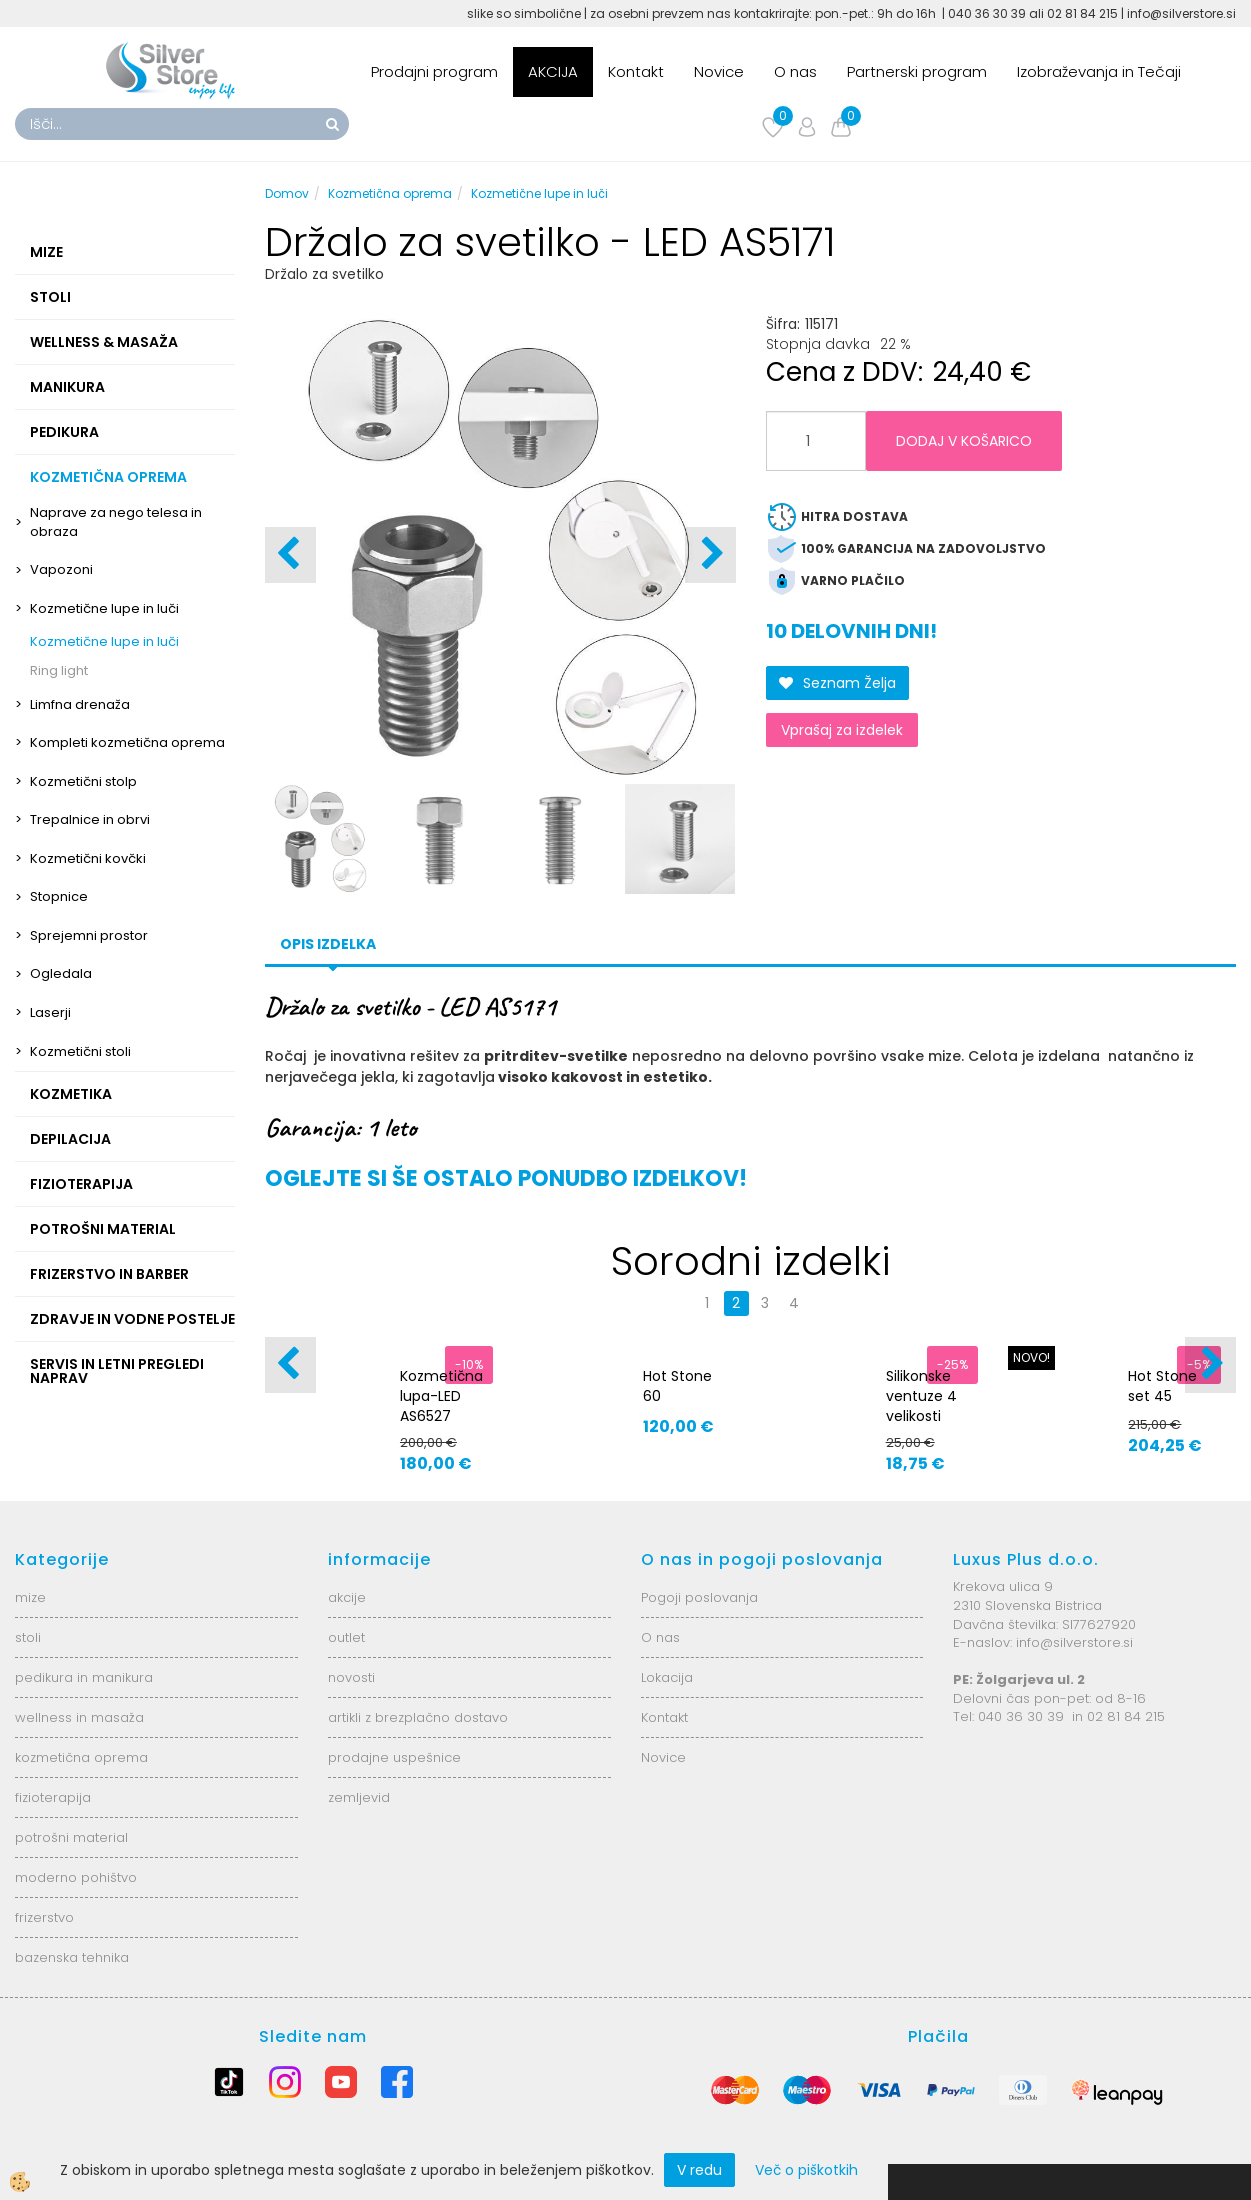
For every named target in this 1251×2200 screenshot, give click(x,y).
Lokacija (667, 1677)
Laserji (50, 1012)
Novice (719, 71)
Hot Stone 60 (677, 1386)
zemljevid (359, 1797)
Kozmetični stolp (83, 781)
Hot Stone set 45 (1162, 1386)
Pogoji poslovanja (699, 1597)
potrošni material (71, 1837)
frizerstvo (44, 1917)
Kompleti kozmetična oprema (127, 742)
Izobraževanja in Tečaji (1099, 71)
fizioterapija (53, 1797)
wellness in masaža (79, 1717)
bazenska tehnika (72, 1957)
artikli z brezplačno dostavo (418, 1717)
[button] (710, 555)
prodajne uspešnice (394, 1757)
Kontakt (636, 71)
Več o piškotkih (806, 2170)
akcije (347, 1597)
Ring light (59, 670)
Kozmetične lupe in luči (104, 608)
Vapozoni (61, 569)
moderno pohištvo (76, 1877)
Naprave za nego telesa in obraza (116, 522)
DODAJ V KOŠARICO (964, 441)
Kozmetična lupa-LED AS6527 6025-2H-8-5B (441, 1416)
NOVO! (1031, 1357)
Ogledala (61, 973)
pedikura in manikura (84, 1677)
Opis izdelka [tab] (328, 944)
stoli (28, 1637)
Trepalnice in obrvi (90, 819)
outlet (346, 1637)
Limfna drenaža (80, 704)
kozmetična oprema (81, 1757)
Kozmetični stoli (80, 1051)
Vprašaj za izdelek (842, 730)
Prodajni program (434, 71)
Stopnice (59, 896)
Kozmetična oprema (390, 193)
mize (30, 1597)
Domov (287, 193)
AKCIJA (553, 71)
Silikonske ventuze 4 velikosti (921, 1396)
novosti (351, 1677)
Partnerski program (917, 71)
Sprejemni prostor (89, 935)
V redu (699, 2170)
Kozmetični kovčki (88, 858)
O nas (795, 71)
